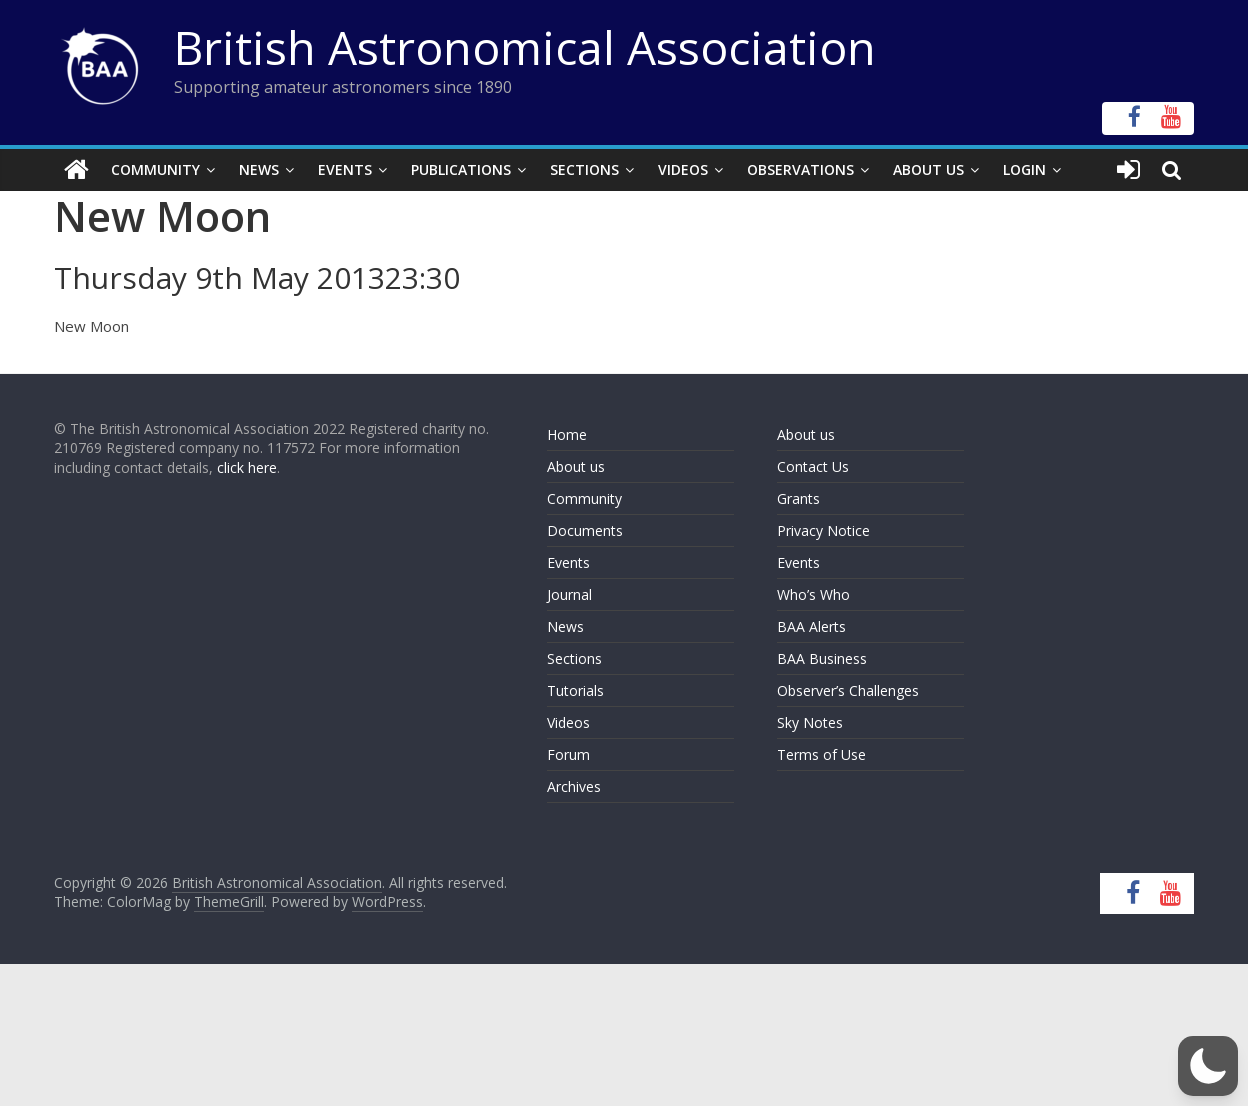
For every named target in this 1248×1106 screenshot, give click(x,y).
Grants (798, 498)
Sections (584, 169)
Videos (683, 169)
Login (1024, 169)
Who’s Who (813, 594)
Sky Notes (810, 722)
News (259, 169)
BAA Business (822, 658)
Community (155, 169)
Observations (800, 169)
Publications (461, 169)
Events (345, 169)
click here (247, 467)
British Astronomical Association (525, 47)
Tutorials (575, 690)
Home (567, 434)
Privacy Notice (823, 530)
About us (576, 466)
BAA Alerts (811, 626)
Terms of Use (821, 754)
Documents (585, 530)
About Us (928, 169)
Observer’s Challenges (848, 690)
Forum (568, 754)
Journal (569, 594)
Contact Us (813, 466)
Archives (574, 786)
